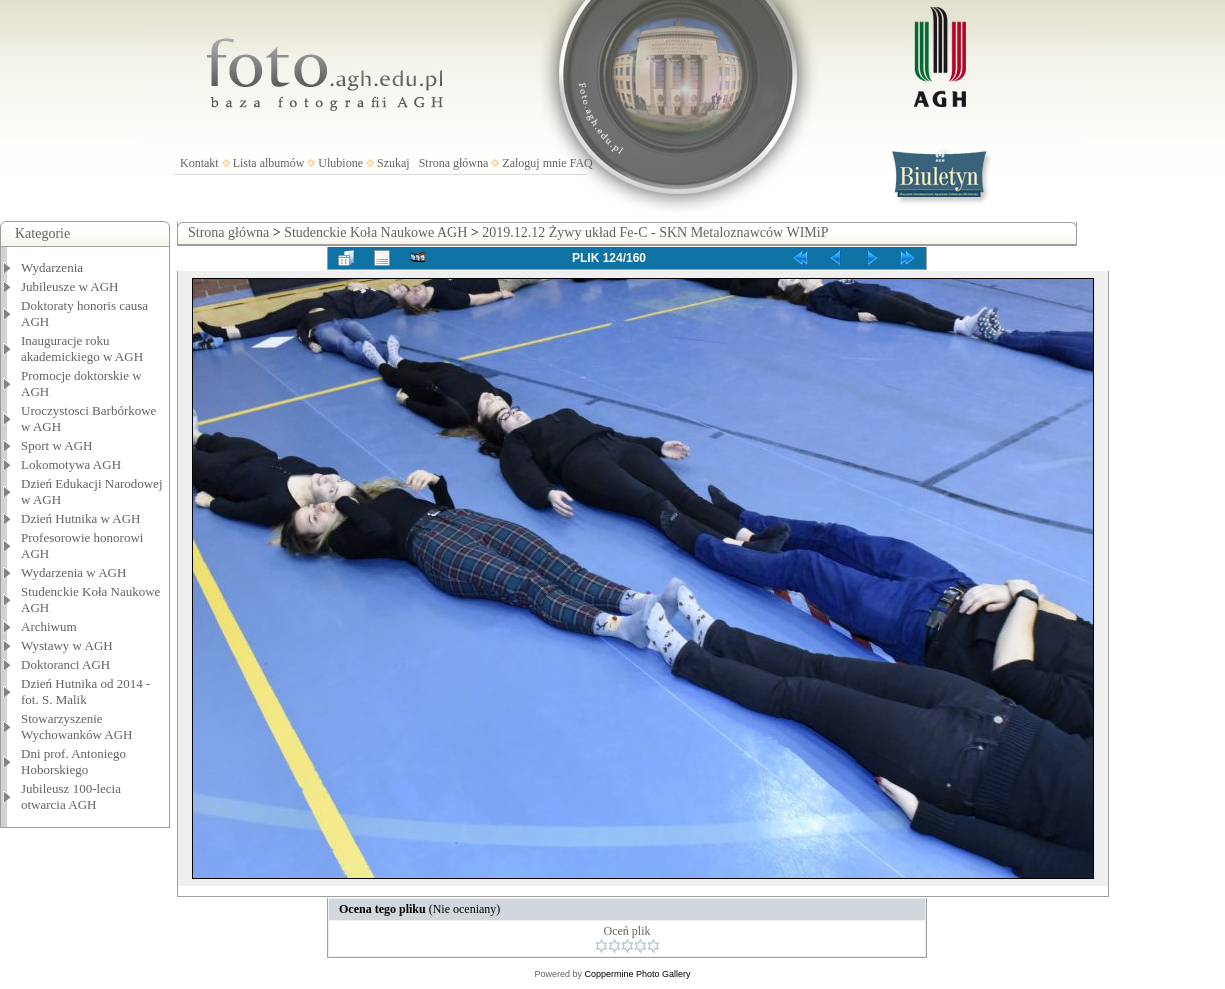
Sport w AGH (57, 445)
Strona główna (454, 163)
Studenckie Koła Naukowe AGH (375, 232)
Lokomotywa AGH (71, 464)
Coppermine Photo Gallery (637, 974)
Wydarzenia (52, 267)
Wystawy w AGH (67, 645)
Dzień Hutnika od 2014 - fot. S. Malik (85, 691)
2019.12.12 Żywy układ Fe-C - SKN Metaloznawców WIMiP (655, 232)
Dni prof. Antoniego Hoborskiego (73, 761)
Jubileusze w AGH (70, 286)
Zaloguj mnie (534, 163)
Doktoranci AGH (65, 664)
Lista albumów (269, 163)
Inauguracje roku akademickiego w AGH (82, 348)
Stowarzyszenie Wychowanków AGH (77, 726)
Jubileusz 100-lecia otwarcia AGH (71, 796)
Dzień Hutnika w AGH (81, 518)
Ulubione (340, 163)
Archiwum (49, 626)
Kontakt (199, 163)
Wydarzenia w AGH (73, 572)
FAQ (581, 163)
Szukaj (393, 163)
